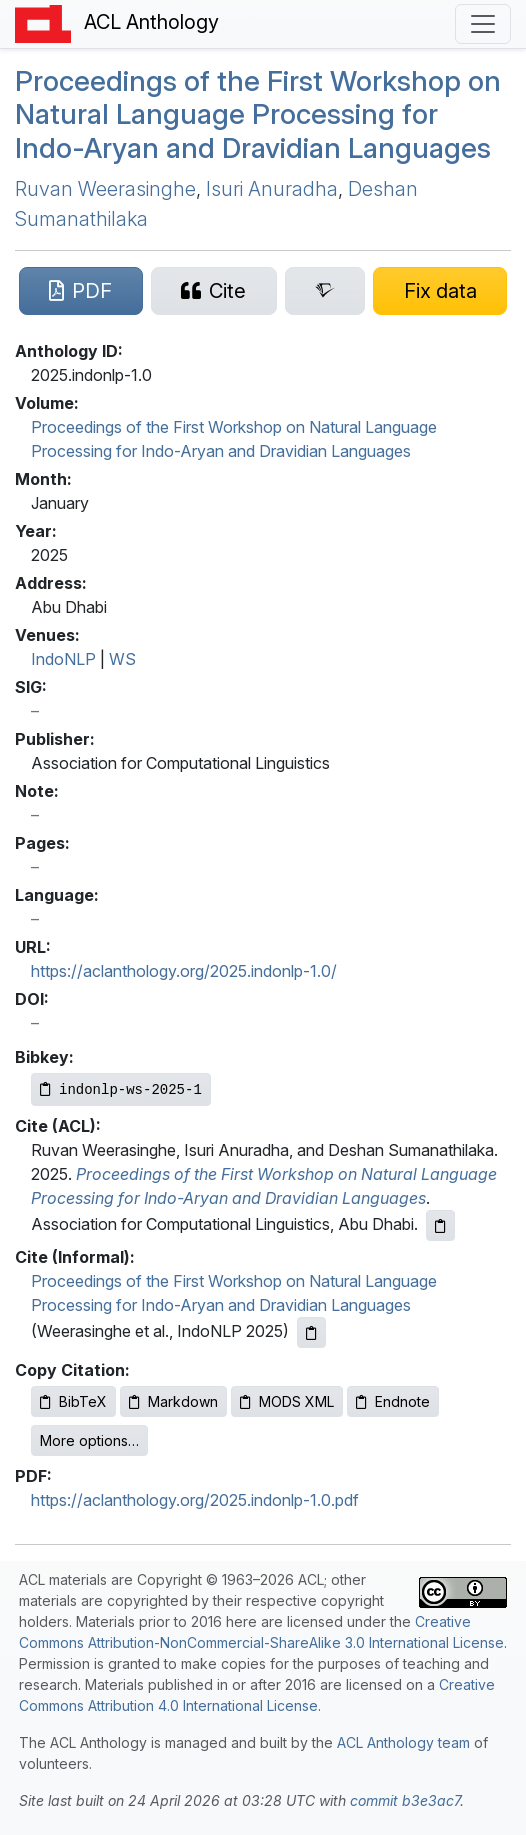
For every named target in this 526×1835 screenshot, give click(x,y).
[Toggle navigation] (483, 24)
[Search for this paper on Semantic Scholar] (325, 291)
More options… (89, 1440)
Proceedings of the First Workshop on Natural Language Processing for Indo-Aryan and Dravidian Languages (258, 114)
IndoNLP (63, 659)
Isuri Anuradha (272, 189)
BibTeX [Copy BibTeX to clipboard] (73, 1401)
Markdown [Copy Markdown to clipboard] (173, 1401)
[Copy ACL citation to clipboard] (440, 1225)
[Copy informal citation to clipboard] (311, 1332)
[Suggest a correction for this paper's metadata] (440, 291)
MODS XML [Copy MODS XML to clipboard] (287, 1401)
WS (122, 659)
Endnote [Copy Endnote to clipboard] (393, 1401)
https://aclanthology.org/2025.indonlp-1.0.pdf (195, 1500)
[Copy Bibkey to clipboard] (121, 1089)
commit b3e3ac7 (405, 1800)
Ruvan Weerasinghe (105, 189)
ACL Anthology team (403, 1742)
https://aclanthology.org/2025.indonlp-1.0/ (184, 971)
